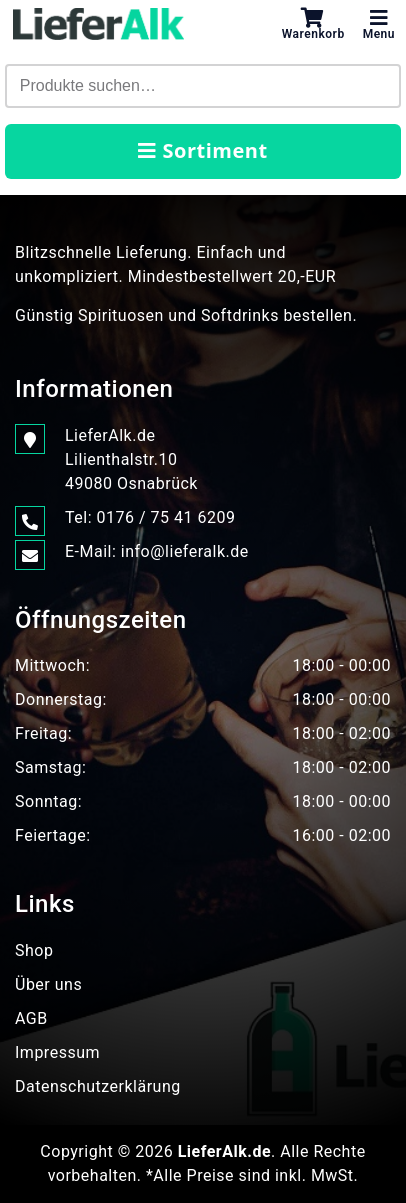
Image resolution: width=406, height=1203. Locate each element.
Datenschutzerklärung (98, 1086)
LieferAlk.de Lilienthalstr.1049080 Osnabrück (131, 458)
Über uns (48, 984)
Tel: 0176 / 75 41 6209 (150, 518)
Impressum (57, 1052)
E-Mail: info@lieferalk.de (157, 552)
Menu (379, 24)
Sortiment (202, 150)
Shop (34, 950)
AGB (31, 1018)
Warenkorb (313, 24)
